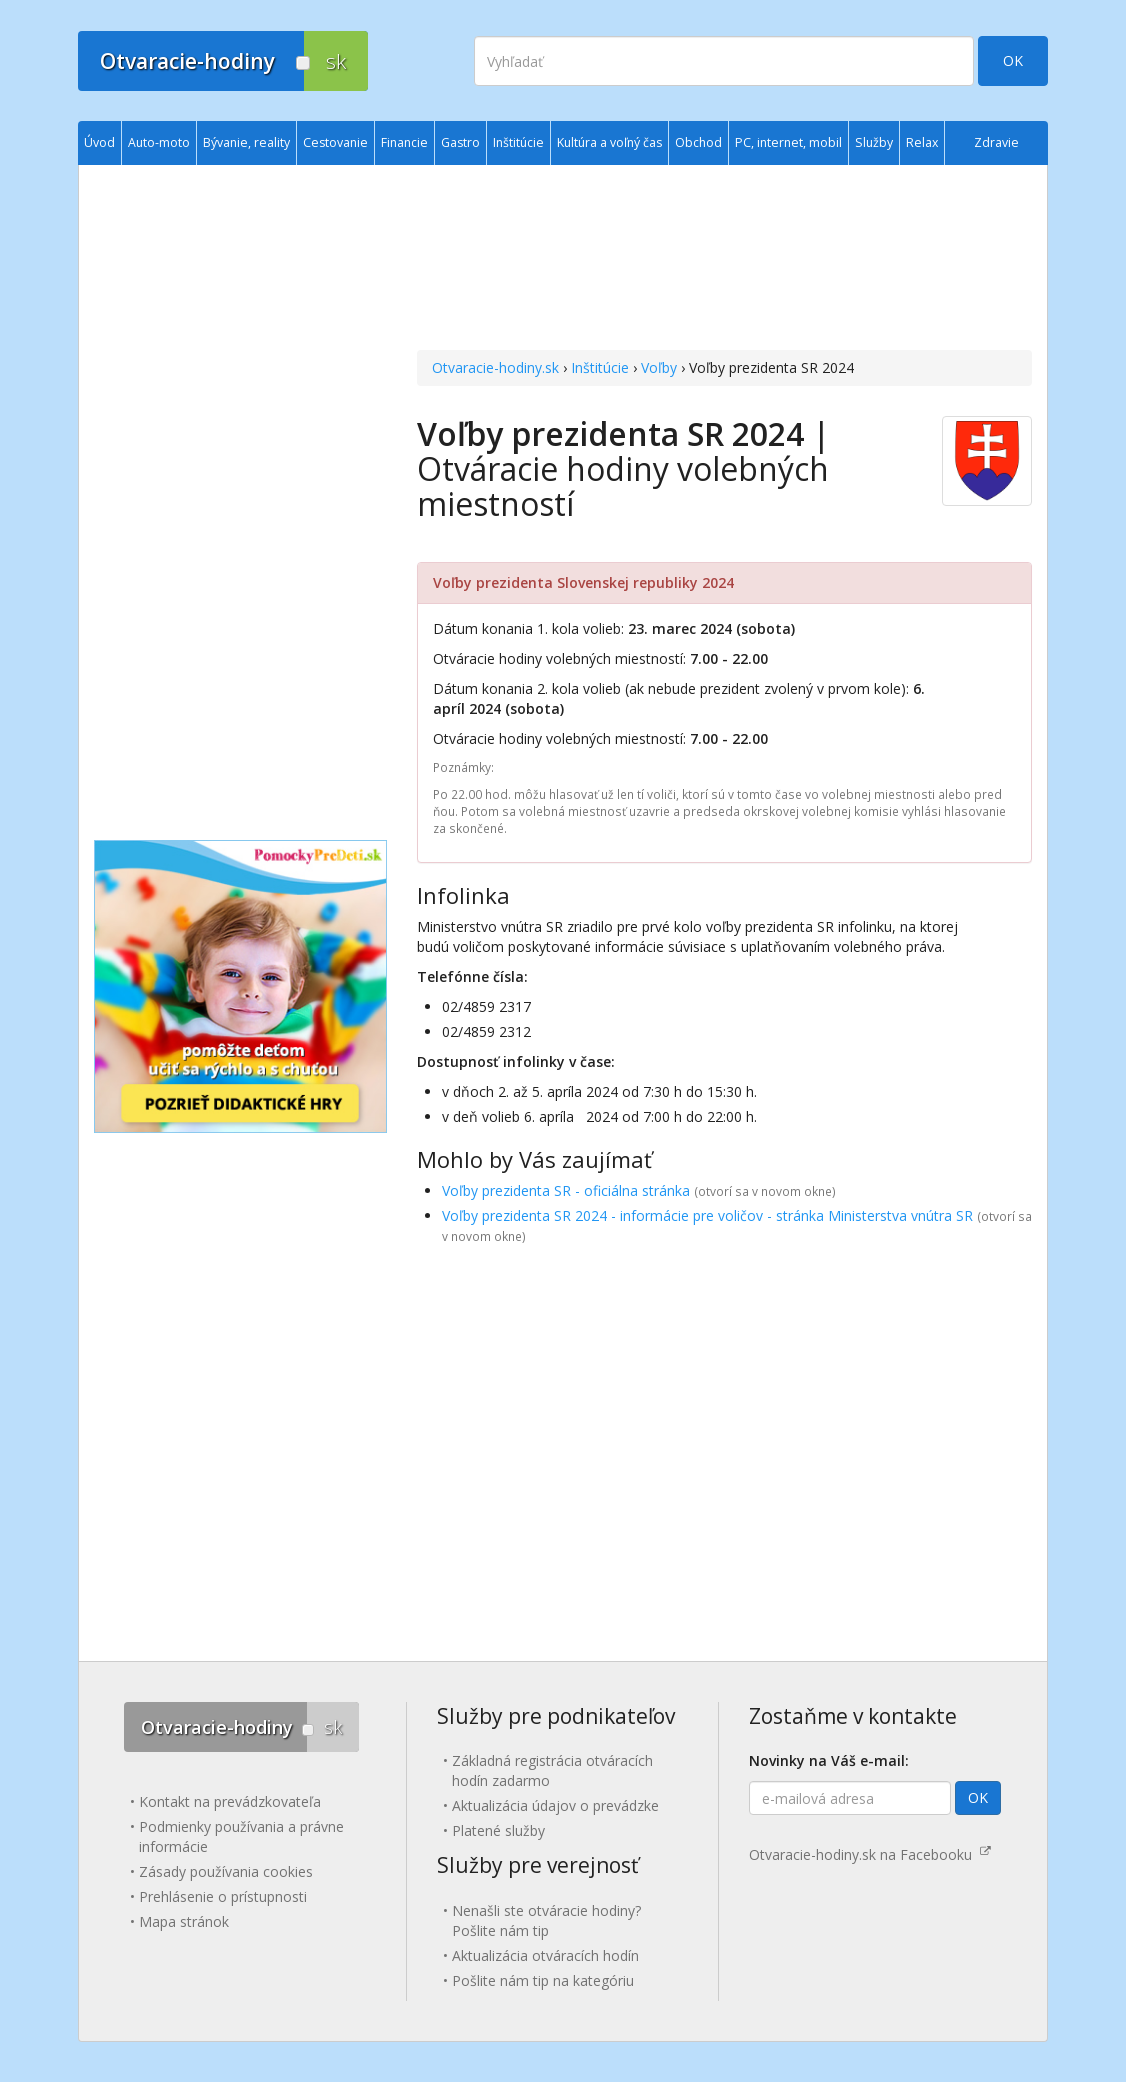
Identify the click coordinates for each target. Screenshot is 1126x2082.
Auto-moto (159, 142)
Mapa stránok (184, 1921)
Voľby (659, 367)
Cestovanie (335, 142)
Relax (922, 142)
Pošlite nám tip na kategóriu (543, 1980)
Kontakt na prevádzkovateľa (230, 1801)
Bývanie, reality (246, 142)
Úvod (99, 142)
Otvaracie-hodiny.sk (495, 367)
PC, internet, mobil (788, 142)
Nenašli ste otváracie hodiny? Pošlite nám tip (546, 1920)
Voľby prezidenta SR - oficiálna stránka (566, 1190)
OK (1013, 60)
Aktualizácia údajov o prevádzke (555, 1805)
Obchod (698, 142)
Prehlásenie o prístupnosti (223, 1896)
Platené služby (498, 1830)
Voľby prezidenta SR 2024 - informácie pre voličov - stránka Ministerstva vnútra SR (707, 1215)
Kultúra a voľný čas (609, 142)
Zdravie (996, 142)
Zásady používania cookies (226, 1871)
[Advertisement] (724, 260)
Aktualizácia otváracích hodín (545, 1955)
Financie (404, 142)
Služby (874, 142)
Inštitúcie (600, 367)
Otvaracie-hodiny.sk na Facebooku (870, 1854)
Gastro (460, 142)
